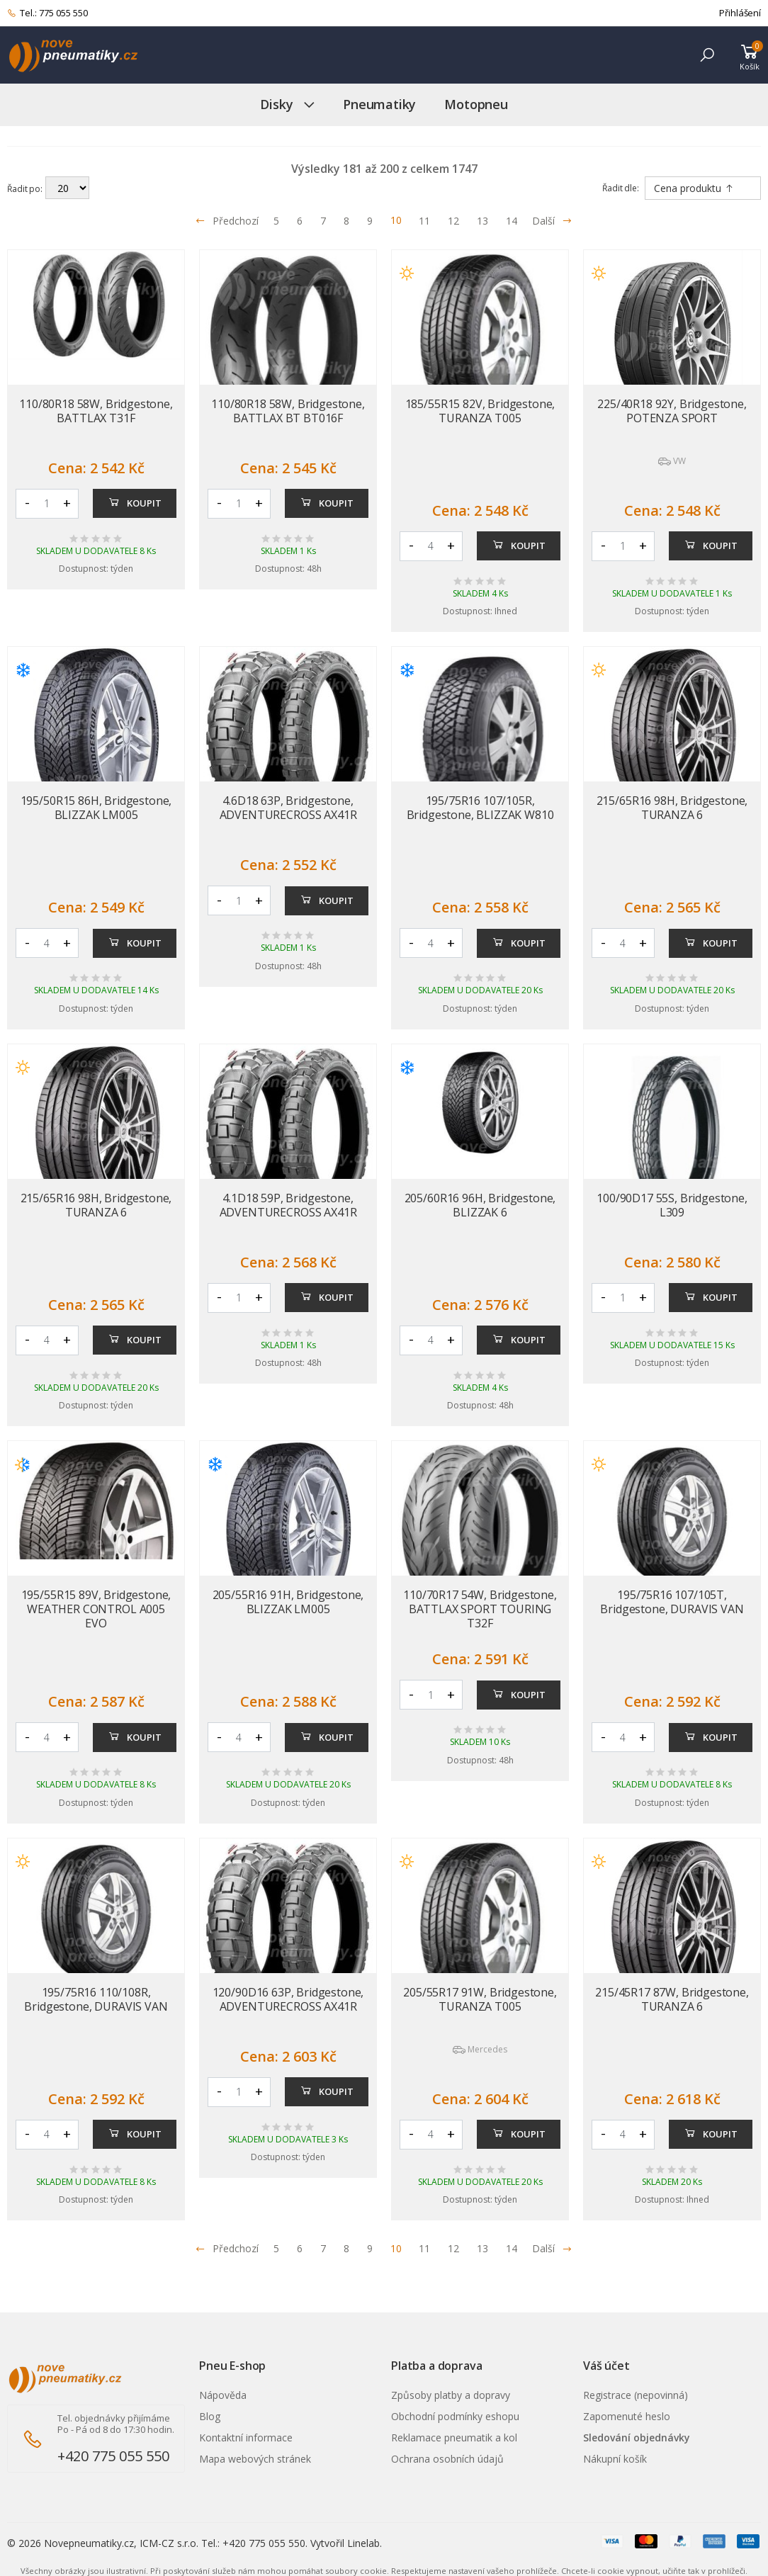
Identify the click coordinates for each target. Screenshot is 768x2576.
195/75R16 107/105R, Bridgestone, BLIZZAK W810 (480, 808)
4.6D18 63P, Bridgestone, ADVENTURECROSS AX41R (288, 808)
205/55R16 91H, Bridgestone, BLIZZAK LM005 (288, 1602)
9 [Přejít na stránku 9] (370, 220)
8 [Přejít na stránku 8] (346, 220)
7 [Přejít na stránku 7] (323, 220)
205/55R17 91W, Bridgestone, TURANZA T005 (480, 1999)
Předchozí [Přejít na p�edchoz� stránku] (227, 2248)
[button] (707, 55)
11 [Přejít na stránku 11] (424, 220)
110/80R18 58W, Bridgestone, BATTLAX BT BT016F (288, 411)
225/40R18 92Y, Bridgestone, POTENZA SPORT (672, 411)
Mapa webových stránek (255, 2458)
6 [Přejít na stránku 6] (300, 220)
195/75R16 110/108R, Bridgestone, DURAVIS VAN (95, 1999)
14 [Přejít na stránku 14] (511, 220)
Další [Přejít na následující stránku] (552, 220)
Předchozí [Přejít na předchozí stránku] (227, 220)
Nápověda (223, 2395)
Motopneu (476, 104)
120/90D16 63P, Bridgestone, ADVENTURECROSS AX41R (288, 1999)
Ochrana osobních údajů (447, 2458)
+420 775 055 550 (113, 2456)
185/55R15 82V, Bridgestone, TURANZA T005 (480, 411)
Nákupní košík (615, 2458)
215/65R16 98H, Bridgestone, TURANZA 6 (672, 808)
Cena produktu (694, 188)
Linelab (363, 2543)
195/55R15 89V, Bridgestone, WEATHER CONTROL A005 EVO (96, 1609)
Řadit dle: (620, 188)
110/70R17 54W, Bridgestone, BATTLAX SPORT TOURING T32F (480, 1609)
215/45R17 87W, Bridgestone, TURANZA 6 (672, 1999)
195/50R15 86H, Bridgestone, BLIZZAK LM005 (96, 808)
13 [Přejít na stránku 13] (482, 220)
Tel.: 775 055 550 (47, 13)
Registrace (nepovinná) (635, 2395)
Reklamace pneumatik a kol (454, 2437)
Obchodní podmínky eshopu (455, 2416)
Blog (209, 2416)
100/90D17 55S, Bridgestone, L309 (672, 1205)
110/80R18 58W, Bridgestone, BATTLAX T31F (96, 411)
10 (396, 220)
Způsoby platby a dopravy (450, 2395)
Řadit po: (25, 188)
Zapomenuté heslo (626, 2416)
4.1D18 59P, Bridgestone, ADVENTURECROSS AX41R (288, 1205)
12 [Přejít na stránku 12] (453, 220)
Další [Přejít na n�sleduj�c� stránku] (552, 2248)
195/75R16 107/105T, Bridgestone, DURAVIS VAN (671, 1602)
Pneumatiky (379, 104)
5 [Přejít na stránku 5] (276, 220)
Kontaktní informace (246, 2437)
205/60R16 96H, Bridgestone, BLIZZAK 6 (480, 1205)
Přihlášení (740, 12)
